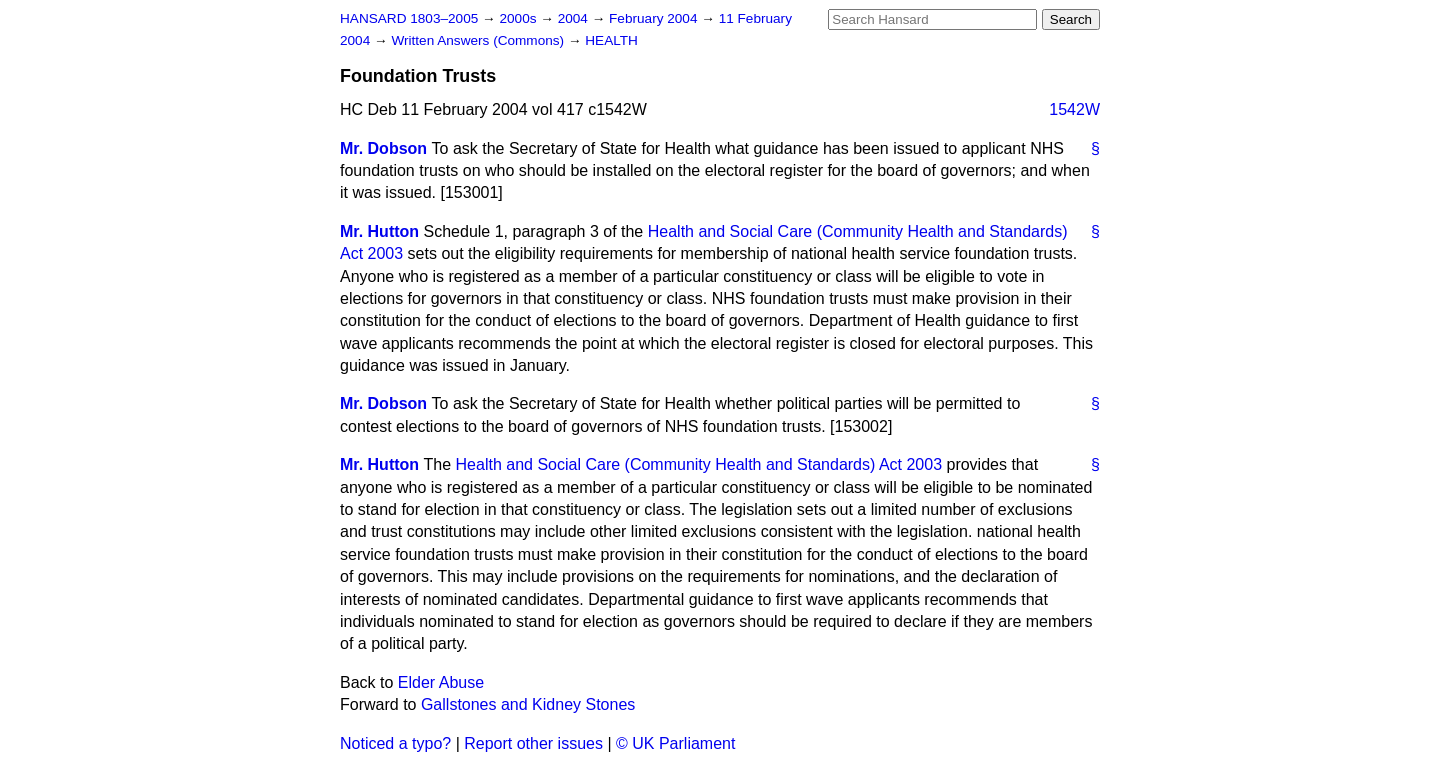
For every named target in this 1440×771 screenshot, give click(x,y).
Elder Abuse (441, 682)
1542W (1074, 109)
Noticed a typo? (395, 743)
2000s (519, 18)
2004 (575, 18)
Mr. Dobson (383, 148)
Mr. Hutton (379, 231)
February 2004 (655, 18)
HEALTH (611, 40)
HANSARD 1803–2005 (409, 18)
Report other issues (533, 743)
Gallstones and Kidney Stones (528, 704)
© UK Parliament (675, 743)
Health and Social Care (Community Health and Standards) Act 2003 (699, 464)
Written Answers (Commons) (479, 40)
